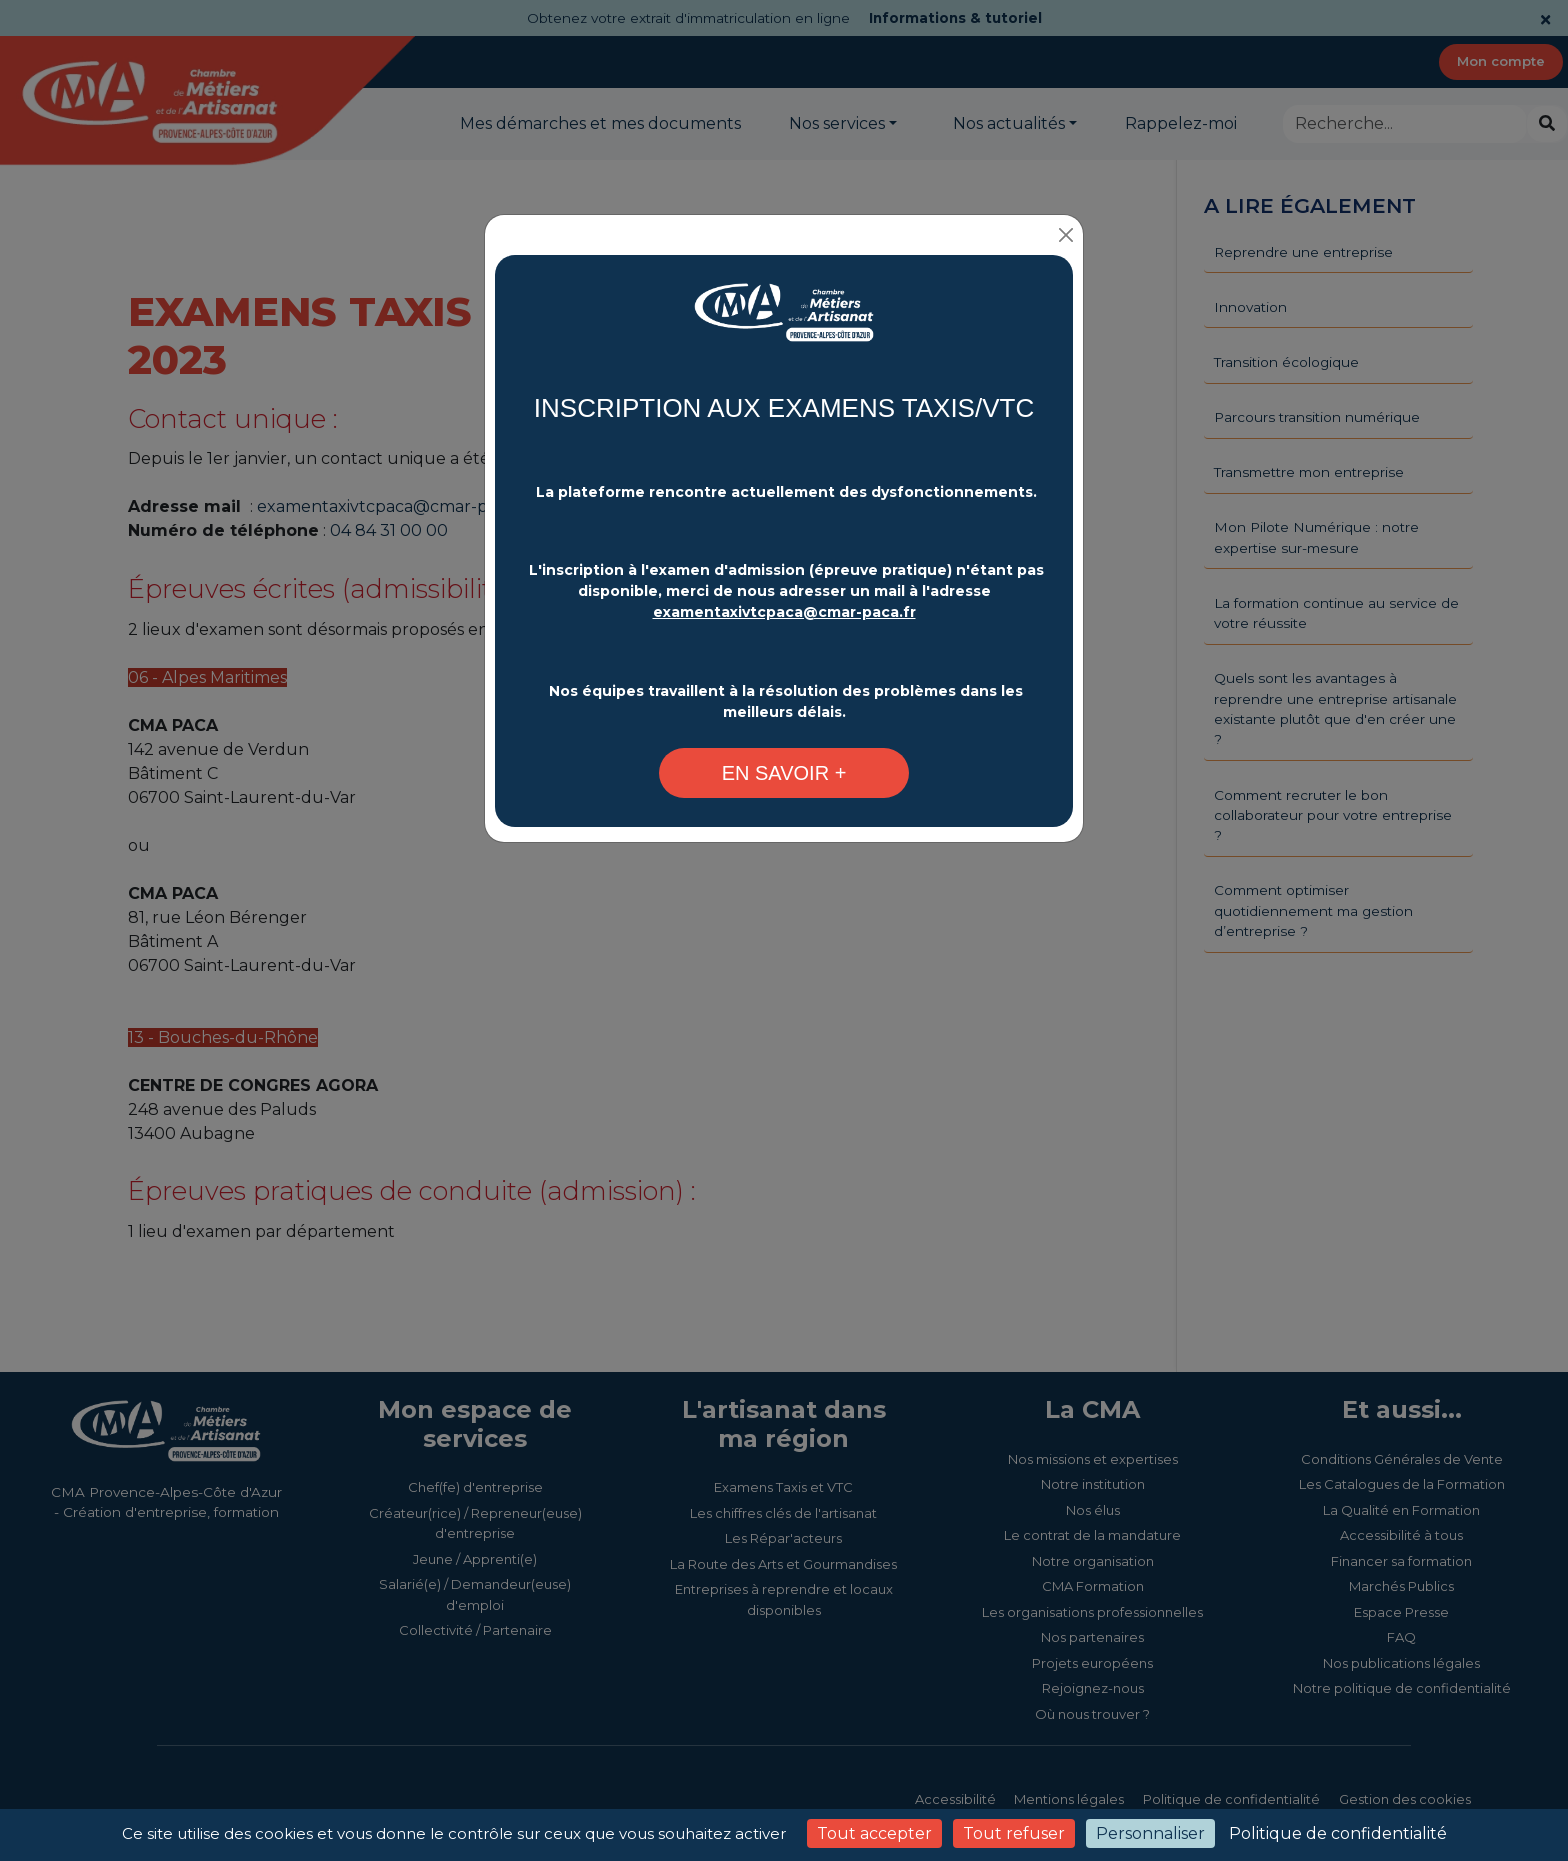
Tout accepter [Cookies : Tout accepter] (874, 1833)
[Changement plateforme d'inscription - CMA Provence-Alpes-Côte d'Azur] (784, 322)
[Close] (1065, 234)
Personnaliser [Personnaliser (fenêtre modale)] (1150, 1833)
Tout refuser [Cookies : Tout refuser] (1014, 1833)
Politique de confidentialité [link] (1338, 1833)
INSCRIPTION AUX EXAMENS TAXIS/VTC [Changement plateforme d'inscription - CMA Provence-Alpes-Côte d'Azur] (784, 408)
